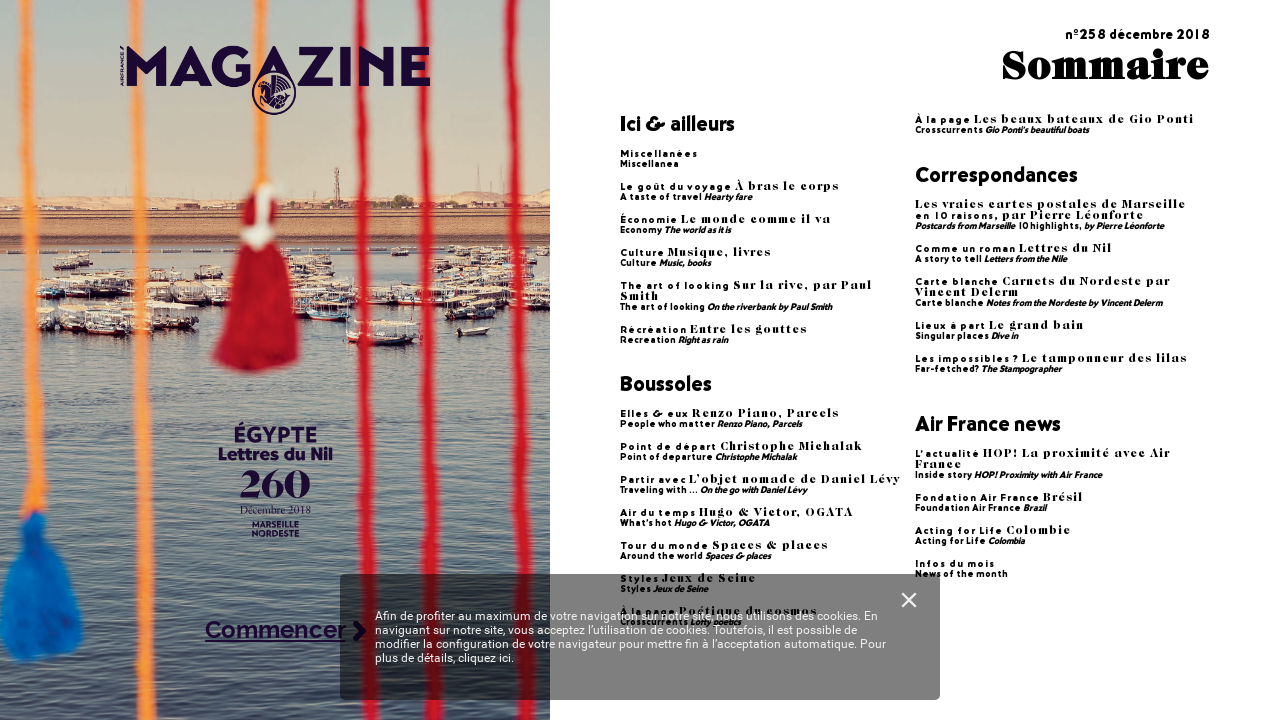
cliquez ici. (486, 658)
